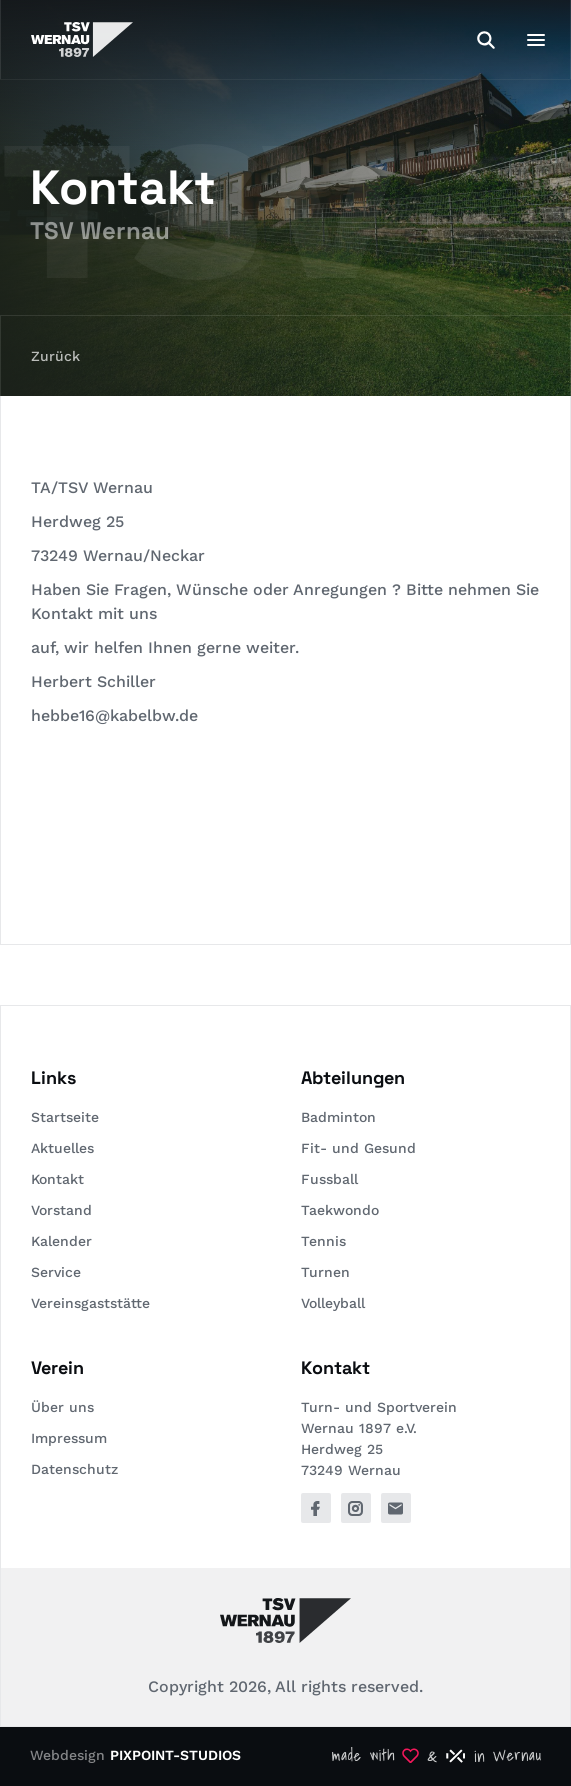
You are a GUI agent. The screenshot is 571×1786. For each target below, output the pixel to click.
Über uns (62, 1407)
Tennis (323, 1241)
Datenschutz (74, 1469)
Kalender (61, 1241)
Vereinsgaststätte (90, 1303)
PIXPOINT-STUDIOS (175, 1755)
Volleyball (333, 1303)
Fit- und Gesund (358, 1148)
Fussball (329, 1179)
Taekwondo (340, 1210)
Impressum (69, 1438)
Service (56, 1272)
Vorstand (61, 1210)
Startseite (65, 1117)
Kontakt (57, 1179)
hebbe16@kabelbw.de (114, 715)
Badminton (338, 1117)
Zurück (55, 356)
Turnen (325, 1272)
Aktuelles (62, 1148)
